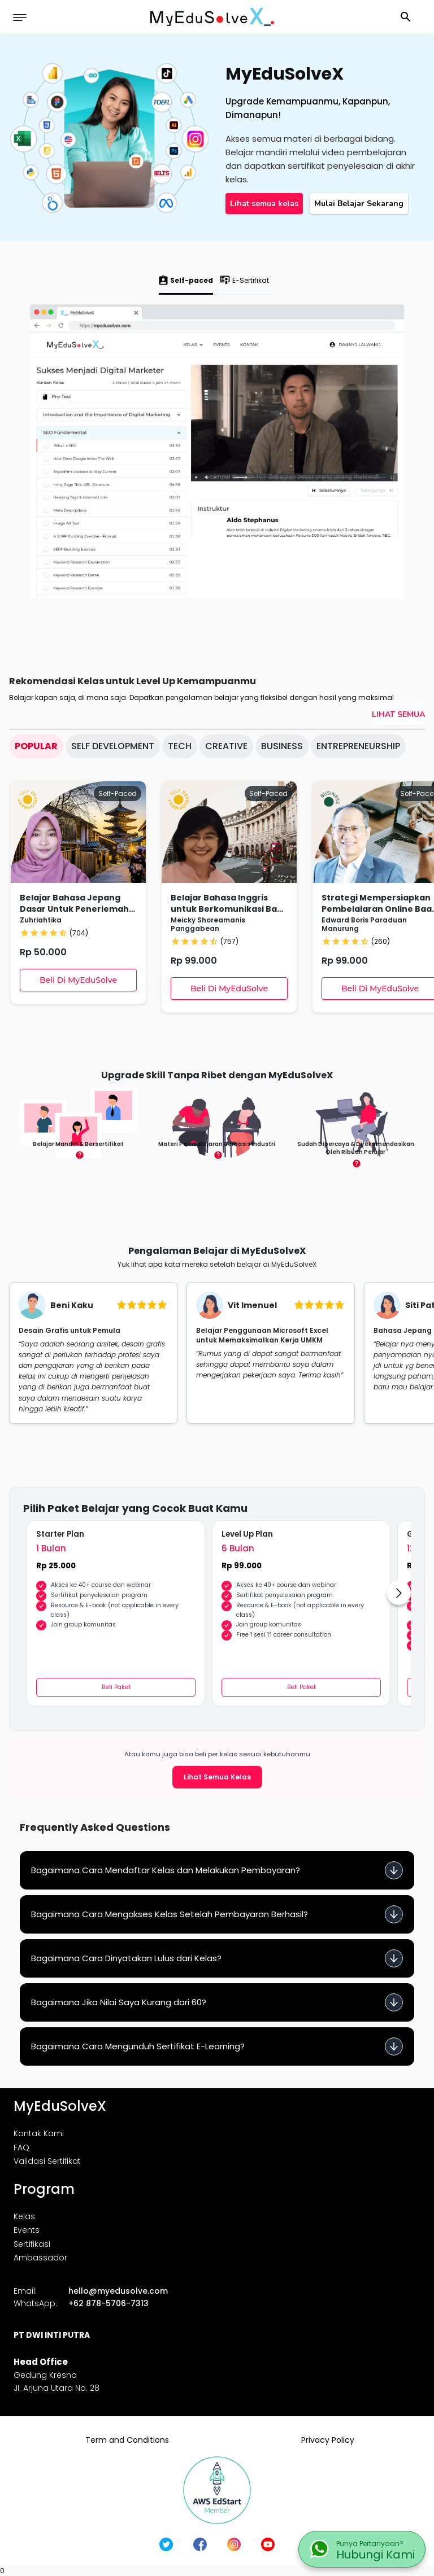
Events (27, 2230)
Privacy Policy (327, 2440)
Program (44, 2189)
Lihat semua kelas (264, 203)
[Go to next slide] (399, 1593)
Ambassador (40, 2257)
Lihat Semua (398, 714)
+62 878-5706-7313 (108, 2303)
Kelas (24, 2216)
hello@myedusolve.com (118, 2291)
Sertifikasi (32, 2244)
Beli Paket (116, 1686)
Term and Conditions (127, 2440)
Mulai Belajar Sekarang (358, 203)
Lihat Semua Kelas (217, 1777)
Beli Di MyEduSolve (78, 980)
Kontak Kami (39, 2133)
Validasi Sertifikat (47, 2161)
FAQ (21, 2147)
